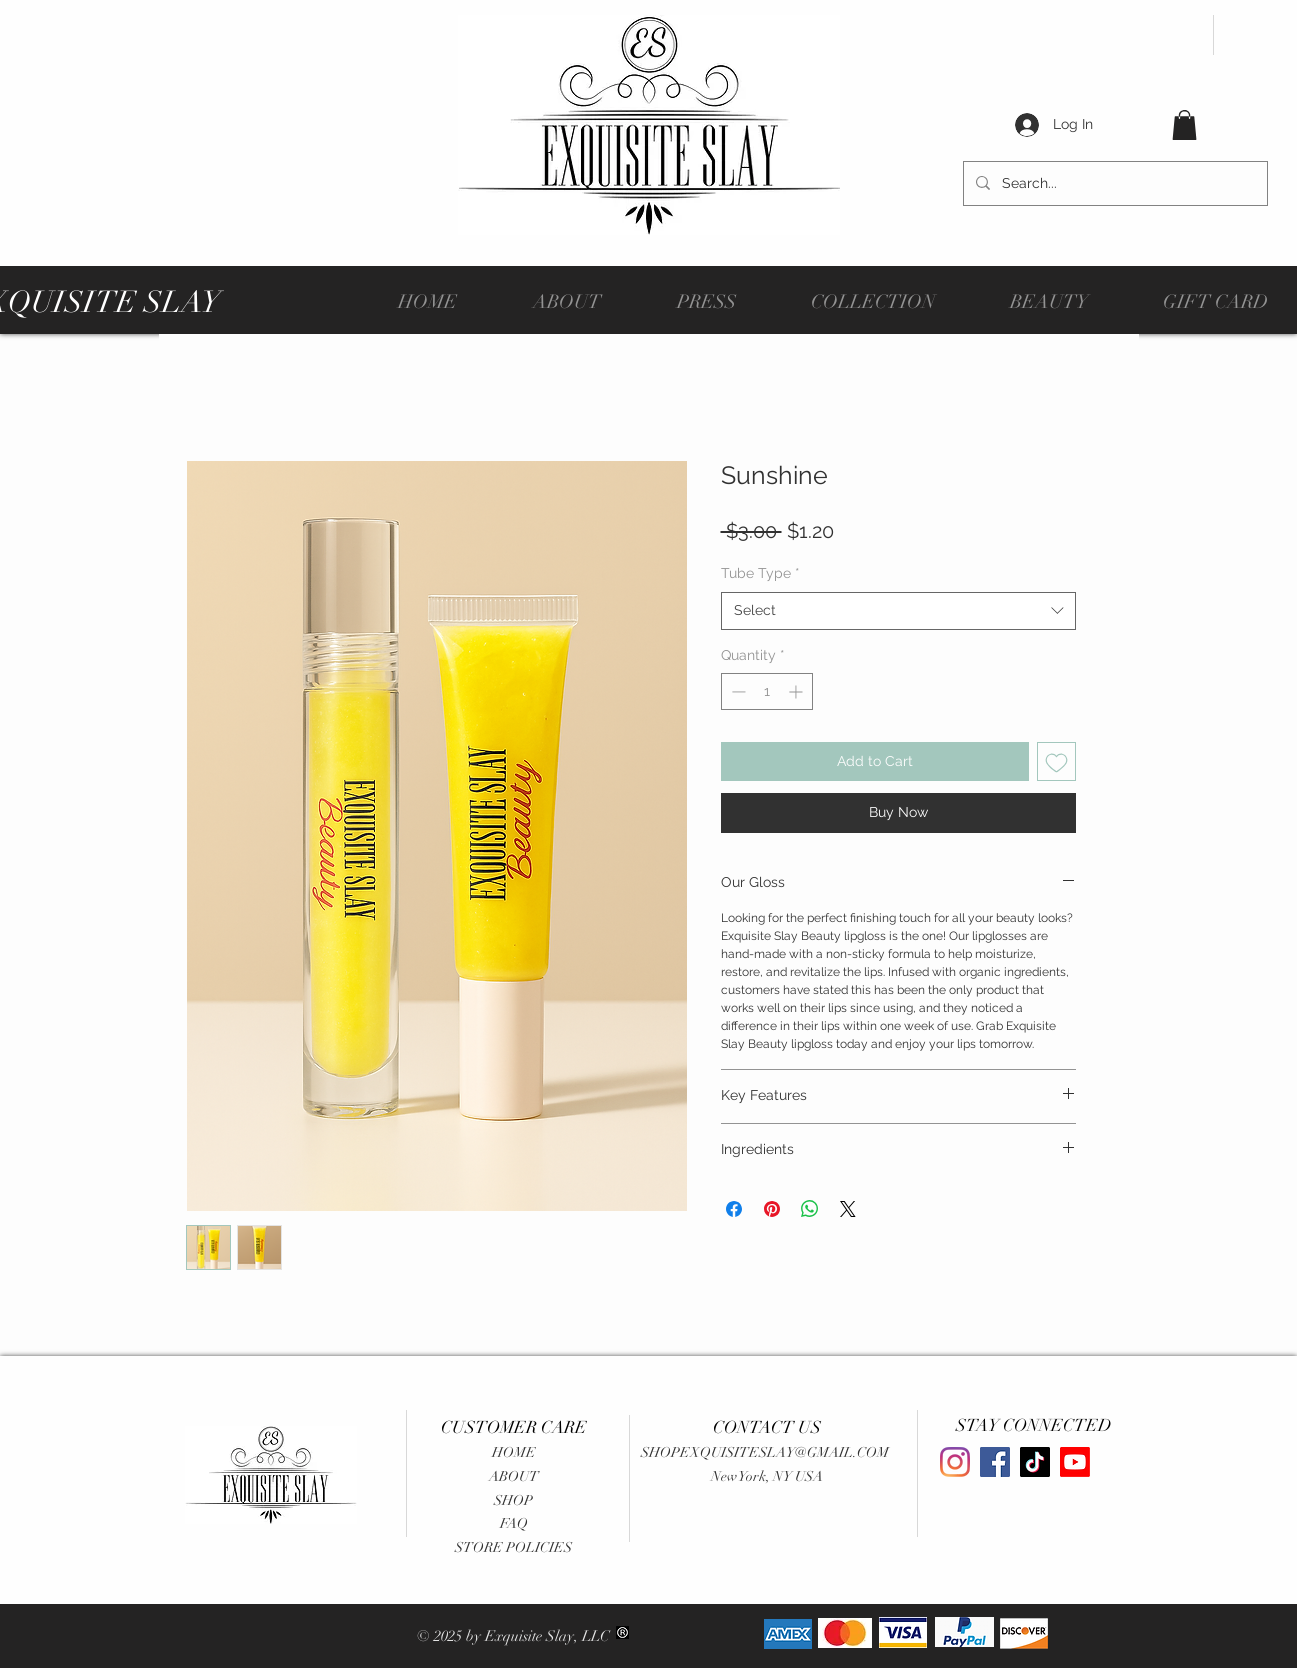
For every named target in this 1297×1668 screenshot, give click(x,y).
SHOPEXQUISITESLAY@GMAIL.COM (765, 1452)
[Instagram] (955, 1462)
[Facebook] (995, 1462)
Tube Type (760, 573)
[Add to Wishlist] (1056, 761)
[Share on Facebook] (734, 1209)
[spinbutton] (767, 691)
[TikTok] (1035, 1462)
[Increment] (797, 691)
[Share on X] (848, 1209)
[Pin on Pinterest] (772, 1209)
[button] (1184, 125)
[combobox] (898, 611)
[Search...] (1113, 183)
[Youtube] (1075, 1462)
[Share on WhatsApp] (810, 1209)
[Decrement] (736, 691)
